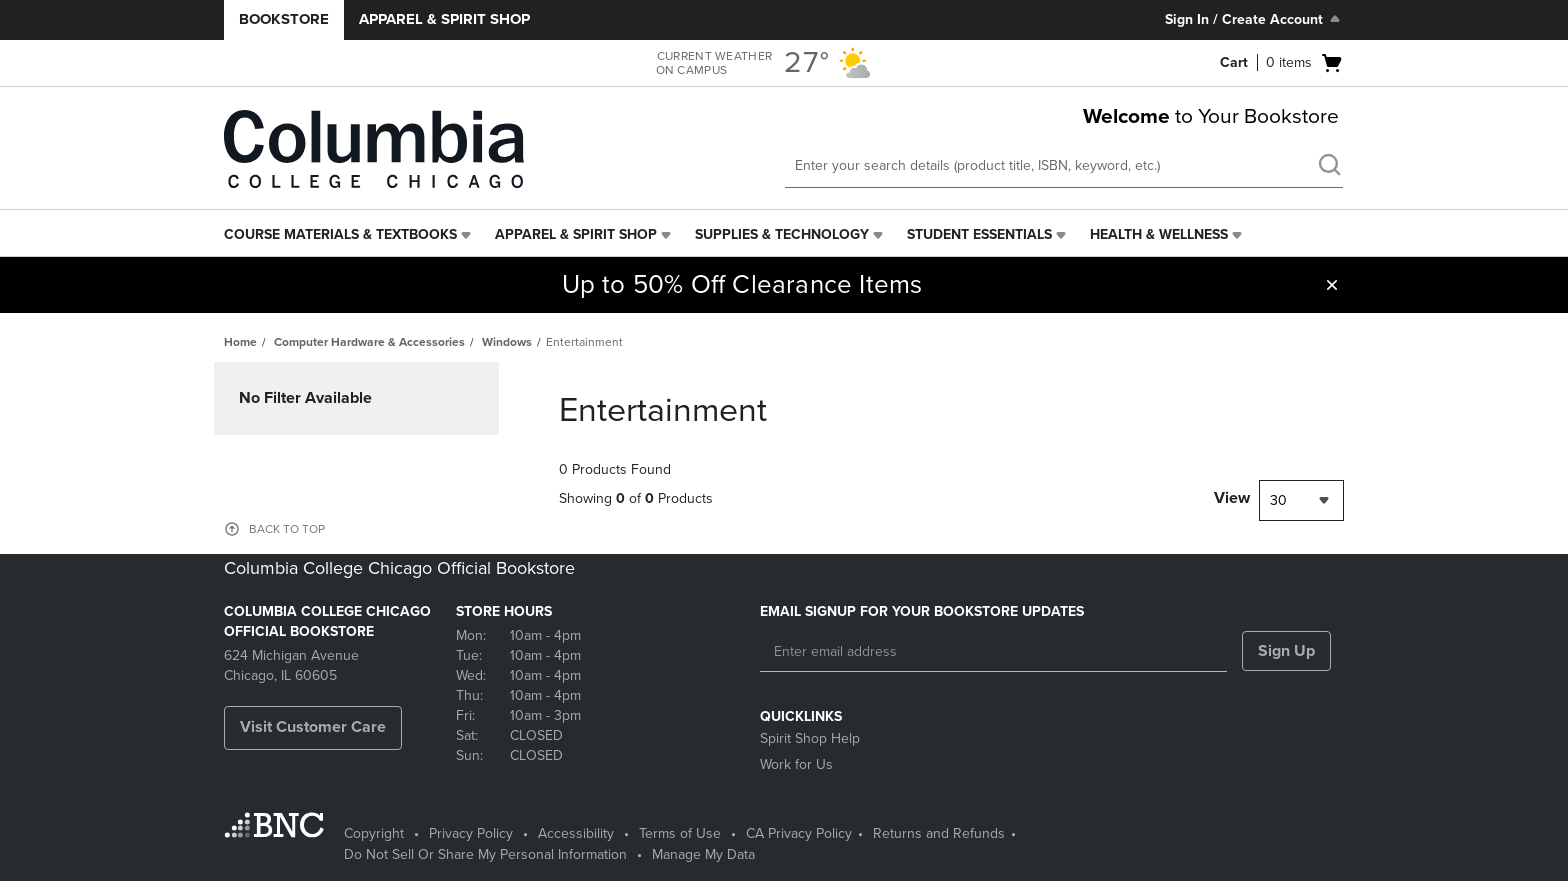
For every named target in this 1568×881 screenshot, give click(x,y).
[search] (1329, 167)
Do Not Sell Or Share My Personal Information (485, 854)
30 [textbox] (1278, 500)
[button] (1332, 285)
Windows (507, 342)
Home (240, 342)
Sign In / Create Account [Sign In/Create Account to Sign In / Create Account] (1254, 19)
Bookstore (284, 19)
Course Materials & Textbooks (340, 234)
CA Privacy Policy (799, 833)
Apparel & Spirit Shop (444, 19)
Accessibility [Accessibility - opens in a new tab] (576, 833)
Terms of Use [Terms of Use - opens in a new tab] (680, 833)
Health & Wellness (1159, 234)
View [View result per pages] (1232, 498)
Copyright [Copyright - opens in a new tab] (374, 833)
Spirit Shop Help (810, 738)
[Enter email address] (993, 652)
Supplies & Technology (782, 234)
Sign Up (1286, 651)
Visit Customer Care (313, 727)
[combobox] (1301, 500)
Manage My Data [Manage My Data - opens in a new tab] (703, 854)
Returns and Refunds (939, 833)
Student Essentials (979, 234)
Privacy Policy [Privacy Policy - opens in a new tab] (471, 833)
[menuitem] (349, 235)
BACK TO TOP (287, 529)
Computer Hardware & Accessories (369, 342)
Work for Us (796, 764)
